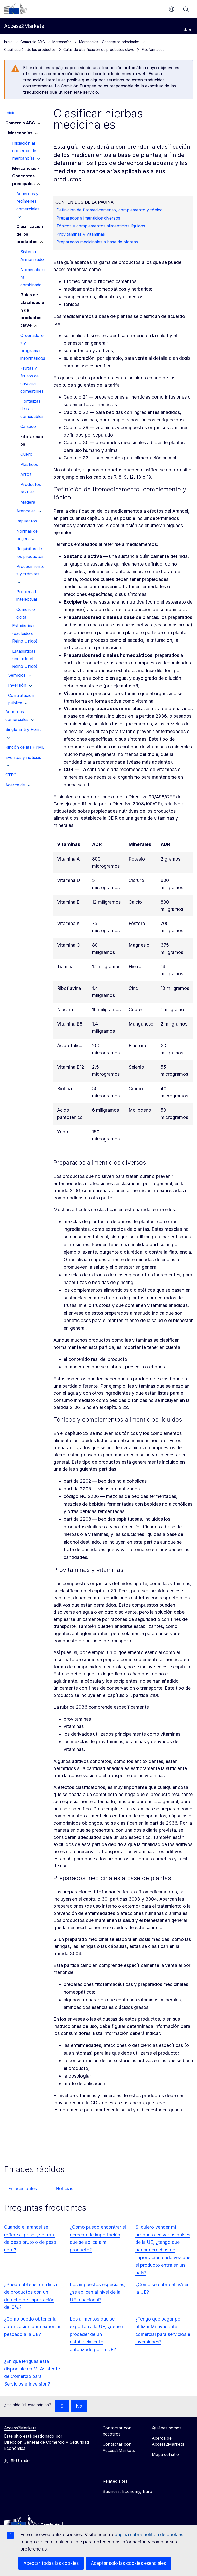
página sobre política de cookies (149, 2534)
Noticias (64, 2188)
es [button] (171, 9)
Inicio (8, 42)
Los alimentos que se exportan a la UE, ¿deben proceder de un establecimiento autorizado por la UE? (96, 2334)
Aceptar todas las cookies (51, 2563)
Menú (187, 26)
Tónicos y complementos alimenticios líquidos (100, 225)
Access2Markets (20, 2427)
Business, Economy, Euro (127, 2491)
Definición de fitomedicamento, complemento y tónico (109, 209)
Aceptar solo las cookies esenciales (128, 2563)
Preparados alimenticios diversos (88, 218)
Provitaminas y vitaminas (80, 234)
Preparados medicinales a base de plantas (97, 242)
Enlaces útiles (22, 2188)
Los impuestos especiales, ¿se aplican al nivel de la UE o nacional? (97, 2292)
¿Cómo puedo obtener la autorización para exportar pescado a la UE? (32, 2326)
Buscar (186, 9)
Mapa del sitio (165, 2454)
